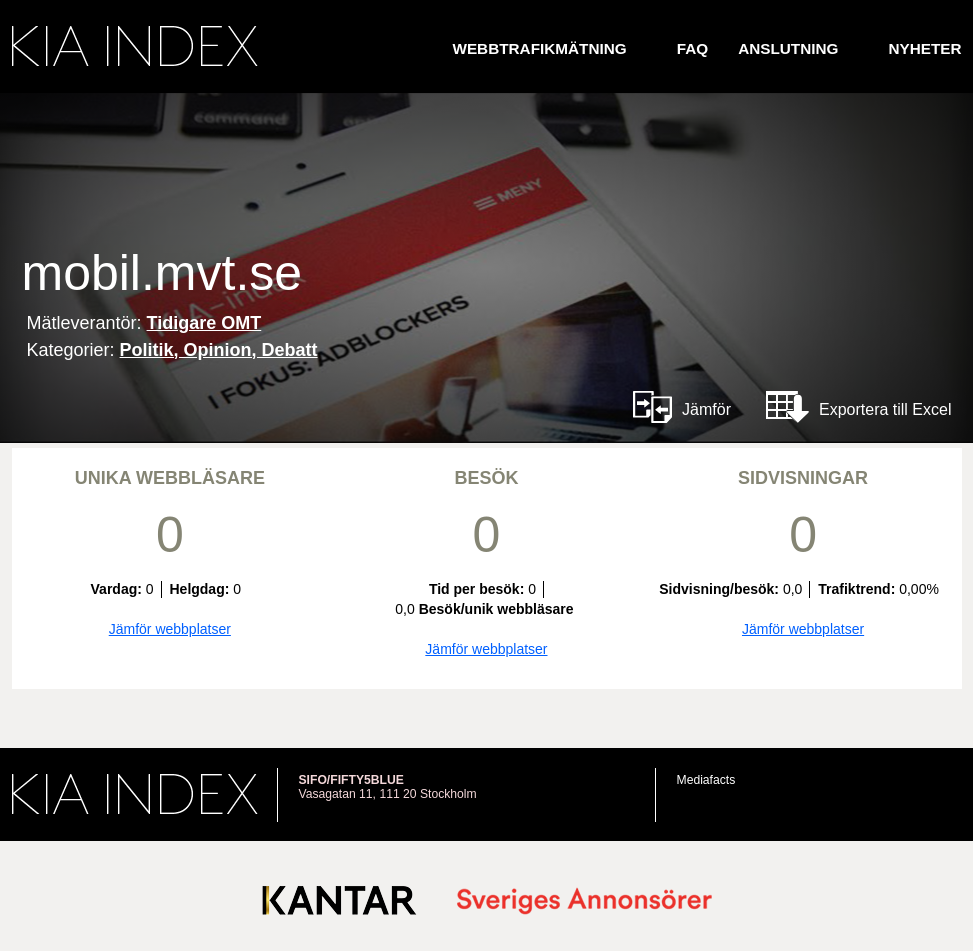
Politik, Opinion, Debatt (219, 350)
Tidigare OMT (204, 323)
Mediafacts (706, 780)
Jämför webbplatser (170, 629)
